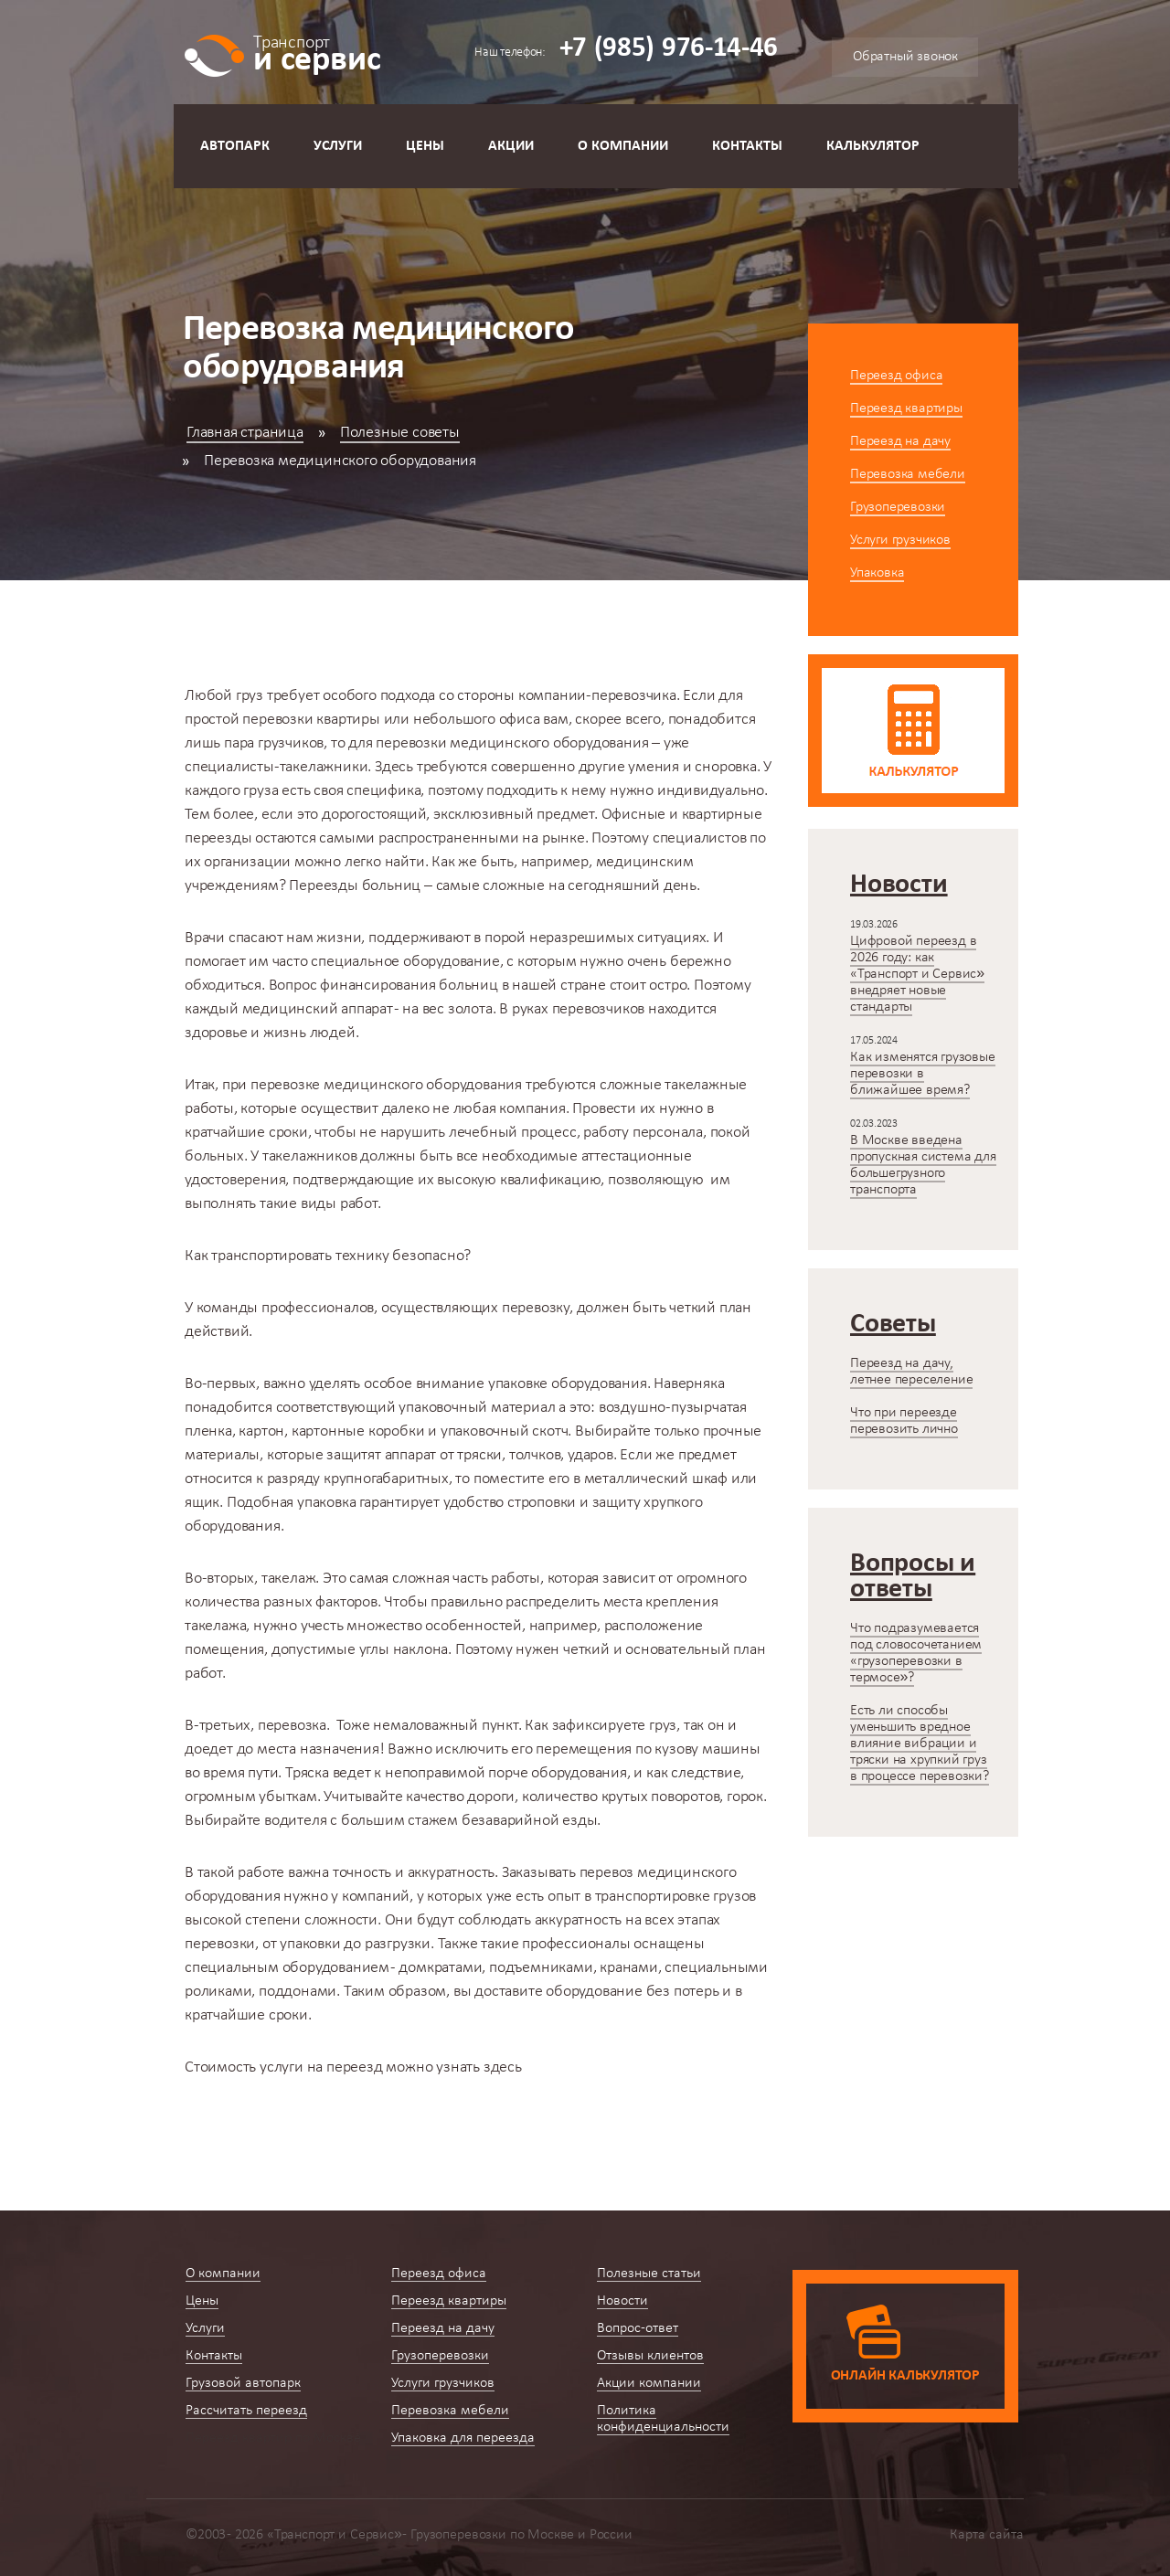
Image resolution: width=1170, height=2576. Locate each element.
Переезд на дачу (900, 441)
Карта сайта (987, 2535)
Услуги (338, 146)
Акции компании (649, 2383)
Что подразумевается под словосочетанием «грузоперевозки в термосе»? (916, 1653)
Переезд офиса (896, 375)
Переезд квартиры (906, 408)
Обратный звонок (905, 56)
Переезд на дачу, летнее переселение (911, 1371)
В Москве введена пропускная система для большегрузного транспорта (923, 1165)
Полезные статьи (649, 2273)
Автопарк (235, 146)
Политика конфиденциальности (663, 2418)
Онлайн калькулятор (905, 2376)
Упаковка (877, 573)
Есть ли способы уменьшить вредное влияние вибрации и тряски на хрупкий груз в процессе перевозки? (919, 1743)
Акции (511, 146)
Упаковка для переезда (463, 2438)
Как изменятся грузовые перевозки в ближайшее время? (922, 1073)
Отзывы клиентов (650, 2355)
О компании (623, 146)
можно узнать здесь (353, 2067)
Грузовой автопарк (243, 2383)
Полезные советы (400, 432)
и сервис (316, 52)
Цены (425, 146)
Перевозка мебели (907, 474)
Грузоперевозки (897, 507)
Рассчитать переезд (246, 2410)
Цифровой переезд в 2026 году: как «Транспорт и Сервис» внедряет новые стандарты (917, 974)
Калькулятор (873, 146)
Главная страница (244, 432)
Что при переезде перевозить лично (904, 1420)
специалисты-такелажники (276, 767)
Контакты (747, 146)
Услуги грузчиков (900, 540)
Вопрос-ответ (637, 2328)
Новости (622, 2301)
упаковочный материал (477, 1407)
